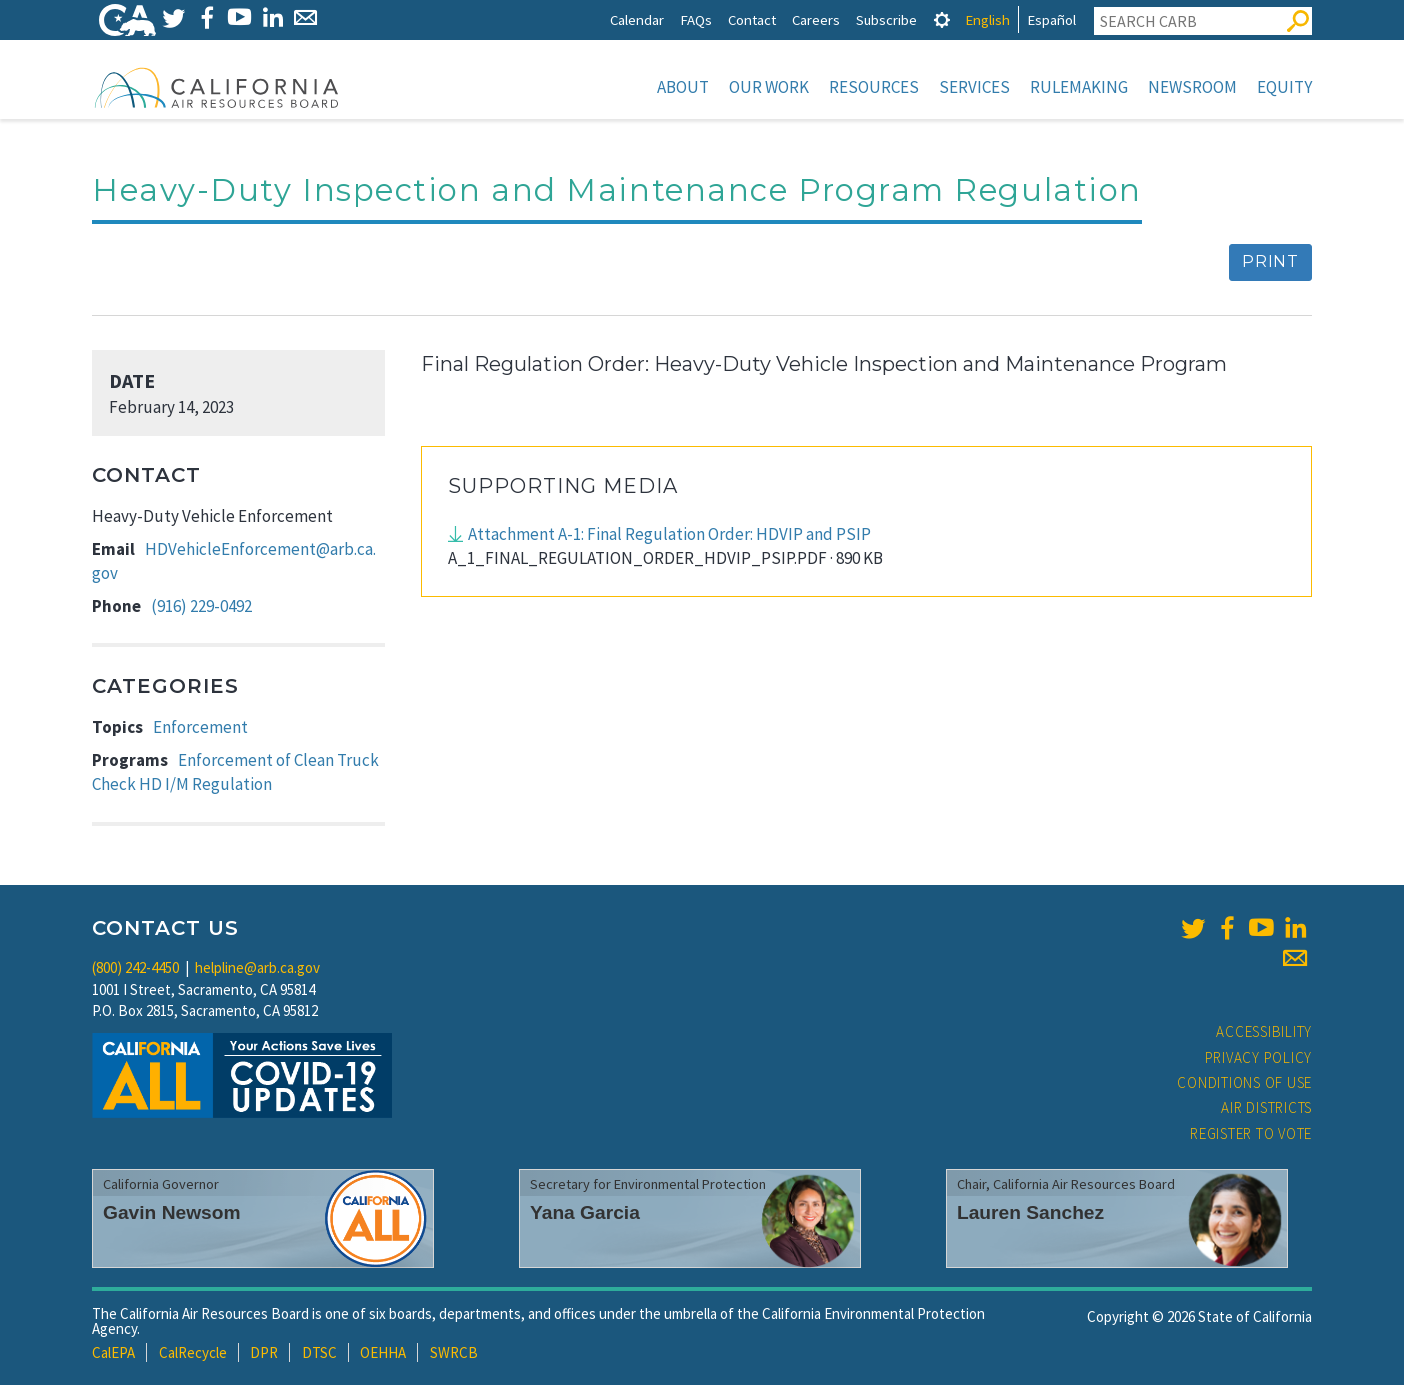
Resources (874, 87)
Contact (752, 19)
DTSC (319, 1354)
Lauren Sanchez (1030, 1214)
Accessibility (1264, 1033)
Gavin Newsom (172, 1214)
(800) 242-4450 (135, 969)
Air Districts (1266, 1109)
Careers (816, 19)
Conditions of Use (1244, 1084)
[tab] (942, 19)
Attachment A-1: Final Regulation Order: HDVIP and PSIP (669, 536)
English (987, 19)
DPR (264, 1354)
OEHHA (383, 1354)
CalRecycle (193, 1354)
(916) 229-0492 (201, 608)
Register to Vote (1251, 1135)
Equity (1284, 87)
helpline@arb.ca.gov (257, 969)
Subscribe (886, 19)
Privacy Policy (1259, 1059)
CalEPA (113, 1354)
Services (974, 87)
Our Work (769, 87)
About (683, 87)
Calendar (637, 19)
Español (1051, 19)
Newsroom (1192, 87)
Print (1270, 263)
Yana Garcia (585, 1214)
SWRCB (454, 1354)
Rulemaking (1079, 87)
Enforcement (200, 729)
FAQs (696, 19)
